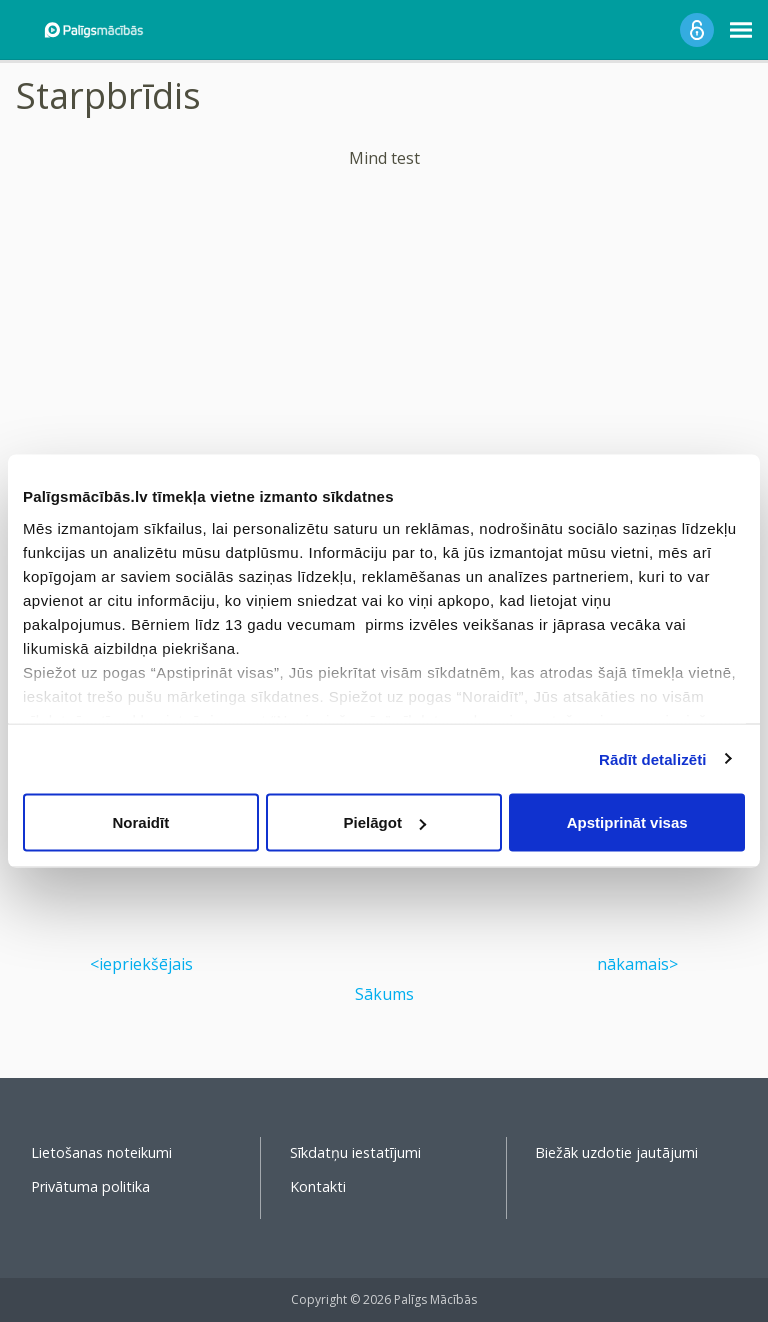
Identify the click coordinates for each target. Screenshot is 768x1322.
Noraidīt (140, 822)
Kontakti (318, 1186)
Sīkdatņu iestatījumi (355, 1152)
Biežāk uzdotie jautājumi (616, 1152)
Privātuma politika (90, 1186)
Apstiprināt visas (627, 822)
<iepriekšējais (141, 964)
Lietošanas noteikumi (101, 1152)
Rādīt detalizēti (652, 758)
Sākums (384, 994)
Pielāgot (385, 822)
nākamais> (637, 964)
